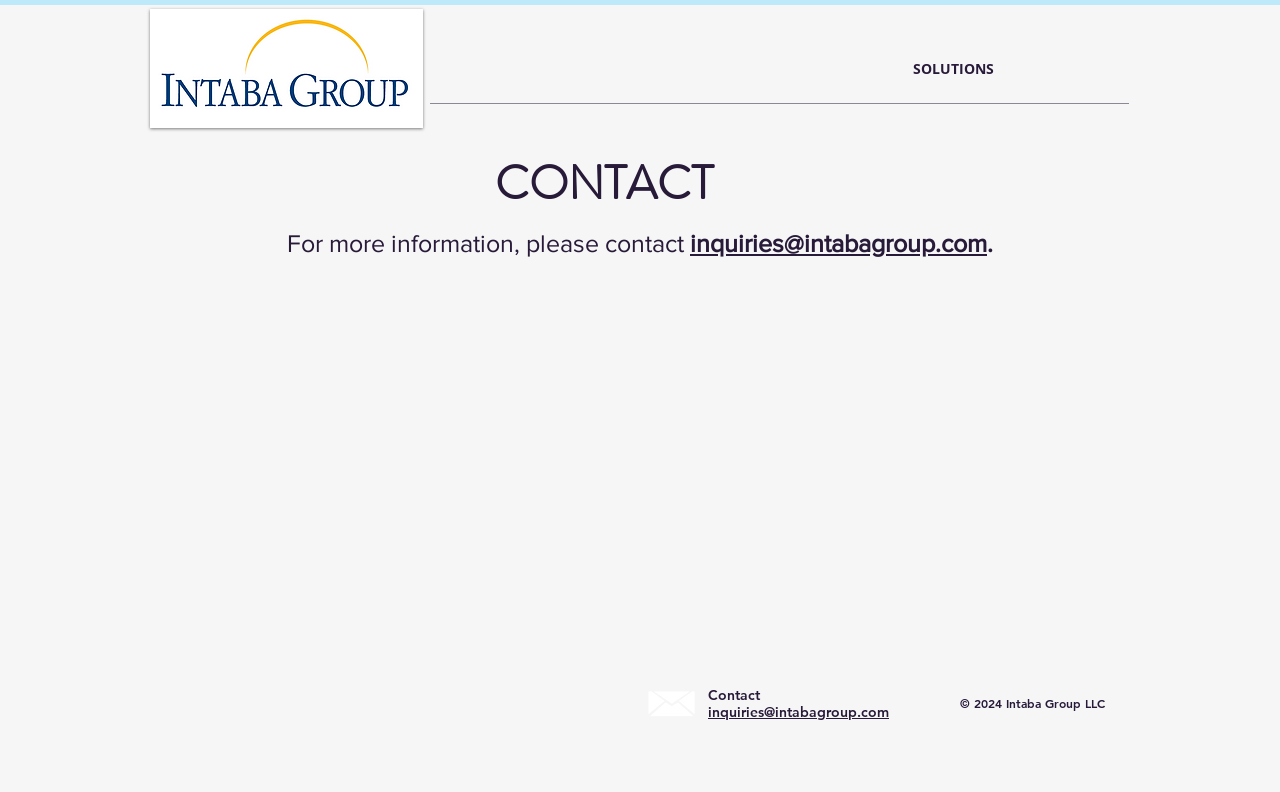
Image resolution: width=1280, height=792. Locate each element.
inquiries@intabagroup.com (838, 243)
